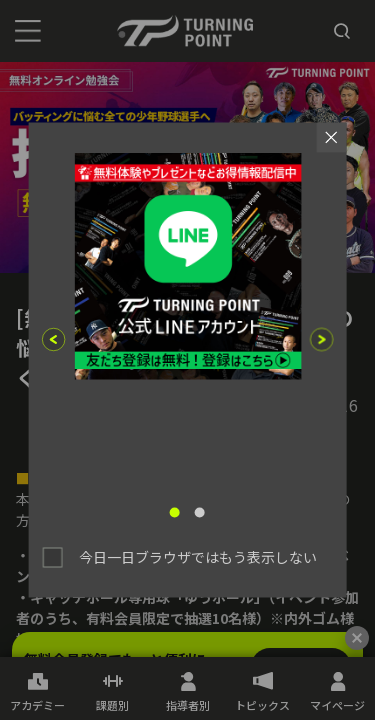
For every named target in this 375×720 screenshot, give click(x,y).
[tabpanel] (187, 318)
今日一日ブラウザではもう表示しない (198, 557)
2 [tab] (200, 513)
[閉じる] (357, 638)
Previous (53, 339)
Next (321, 339)
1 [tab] (175, 513)
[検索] (342, 31)
